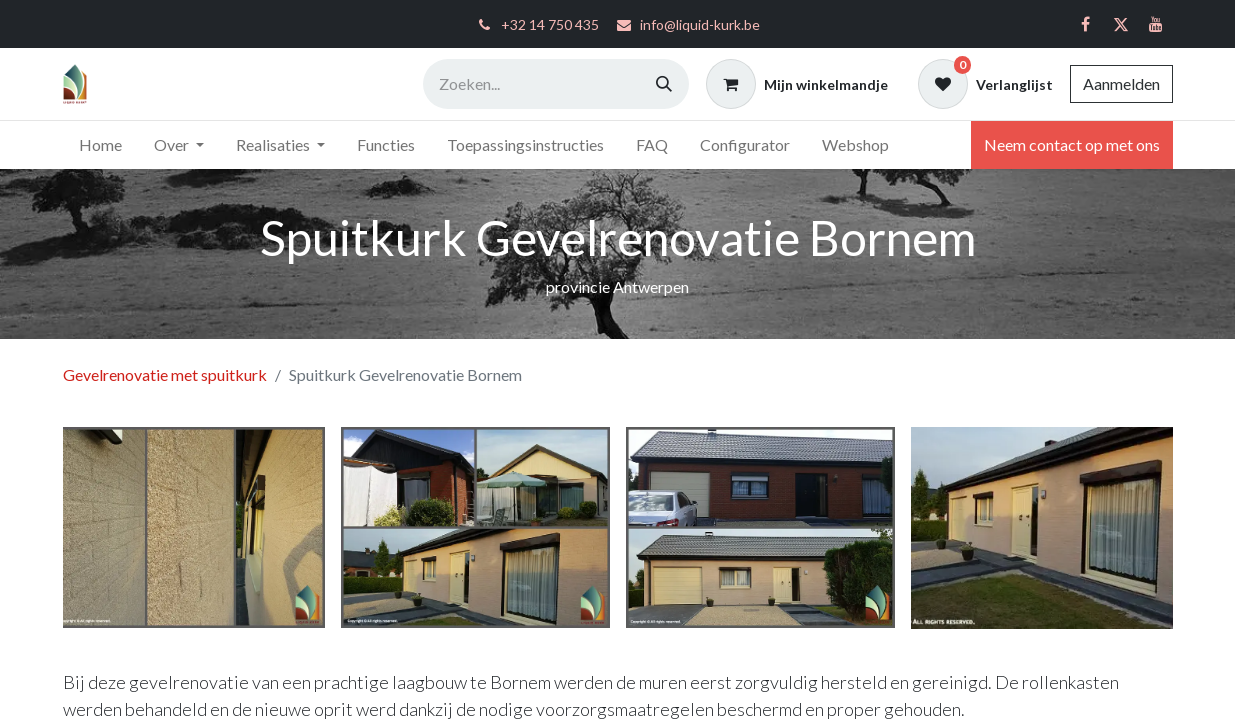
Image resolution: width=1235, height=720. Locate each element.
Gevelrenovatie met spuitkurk (165, 374)
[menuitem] (100, 145)
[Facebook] (1086, 24)
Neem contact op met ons (1072, 144)
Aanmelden (1121, 83)
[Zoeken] (664, 84)
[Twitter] (1121, 24)
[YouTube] (1156, 24)
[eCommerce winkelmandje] (797, 84)
